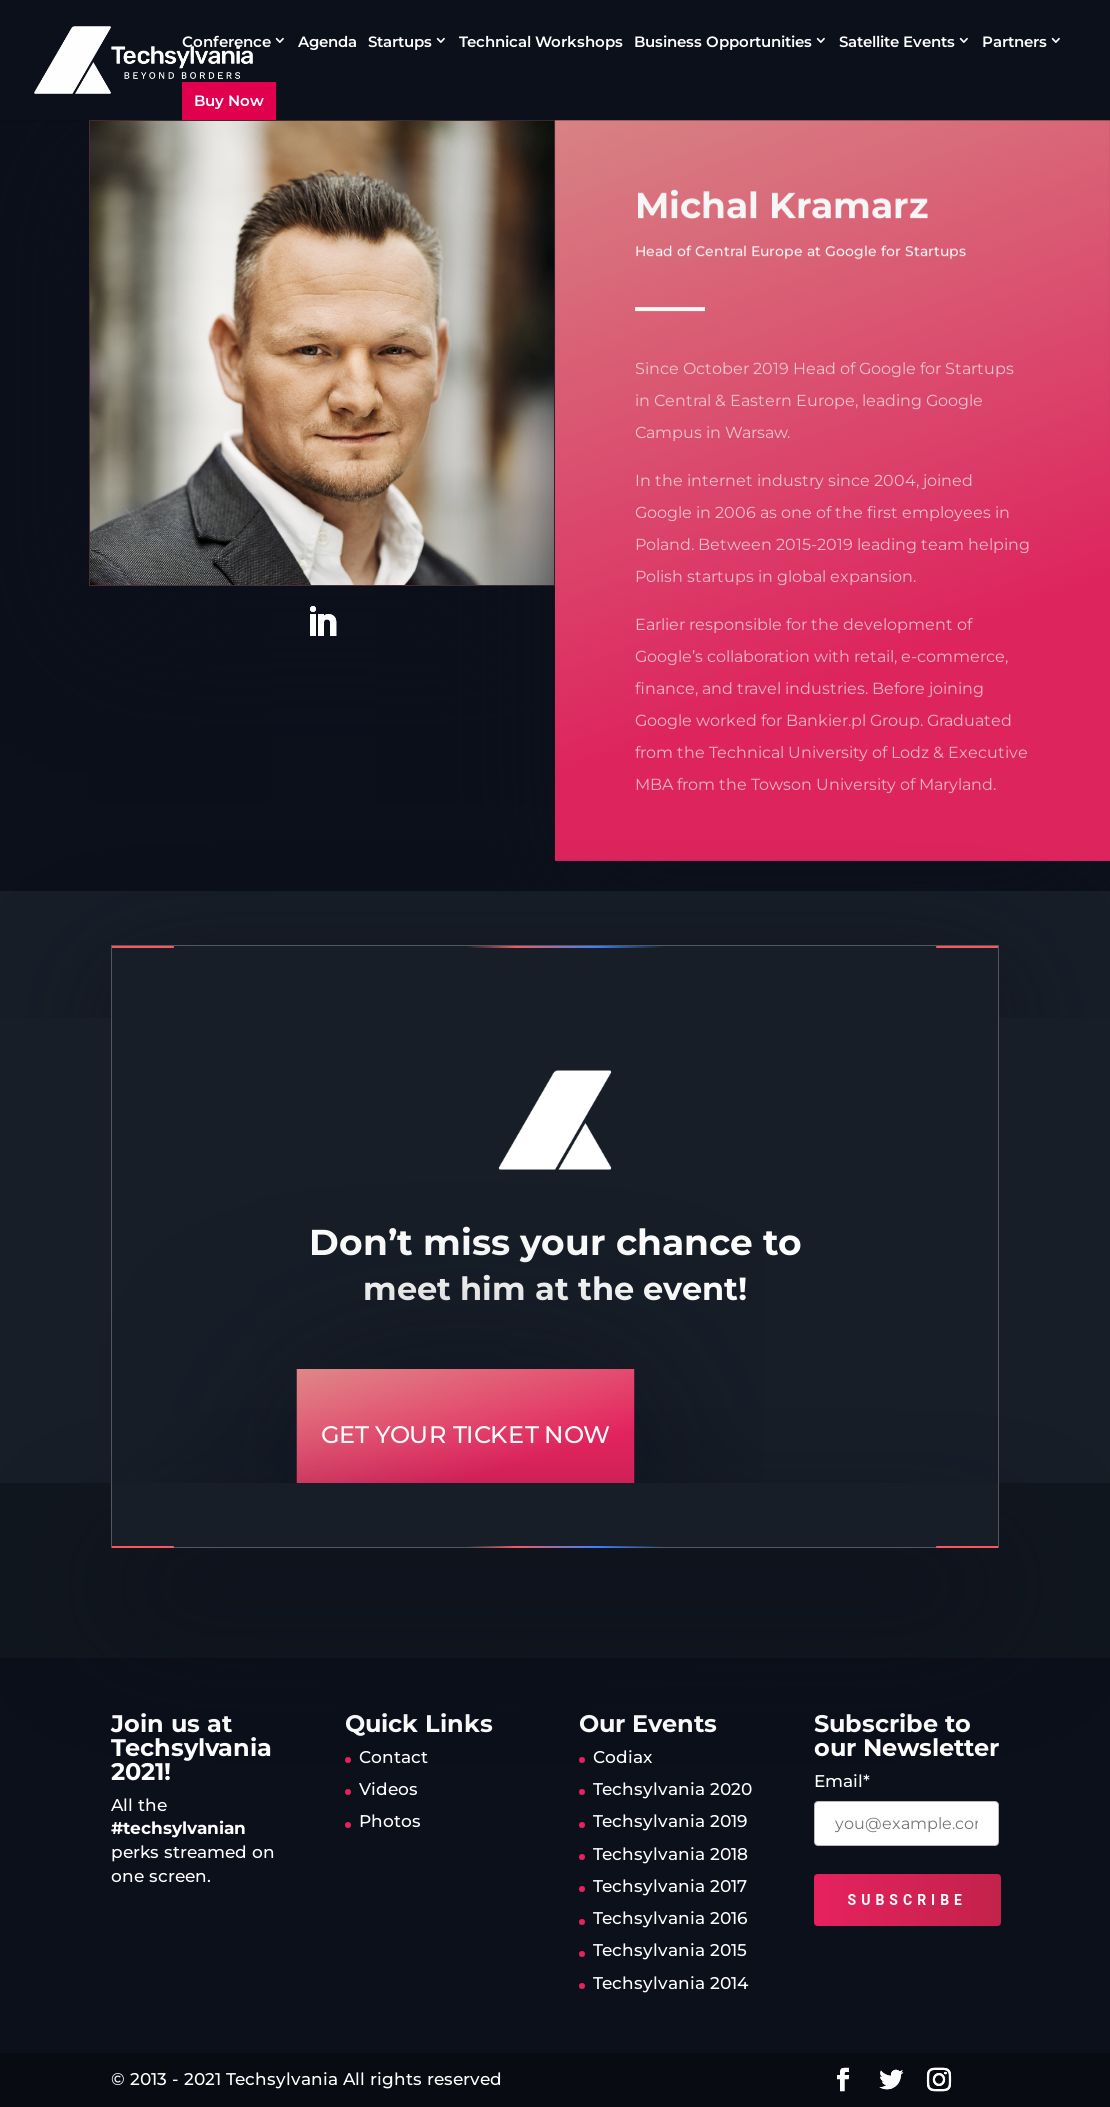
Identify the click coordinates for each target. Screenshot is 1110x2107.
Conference (226, 42)
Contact (393, 1757)
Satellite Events (897, 42)
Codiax (622, 1757)
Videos (388, 1789)
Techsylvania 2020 (672, 1789)
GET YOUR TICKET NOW (465, 1434)
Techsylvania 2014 (670, 1983)
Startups (400, 42)
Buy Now (229, 100)
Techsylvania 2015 (670, 1950)
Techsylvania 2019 (670, 1821)
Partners (1014, 42)
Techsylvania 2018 (670, 1854)
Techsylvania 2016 (670, 1918)
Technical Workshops (541, 43)
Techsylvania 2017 (670, 1886)
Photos (390, 1821)
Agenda (327, 43)
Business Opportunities (723, 42)
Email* (842, 1781)
